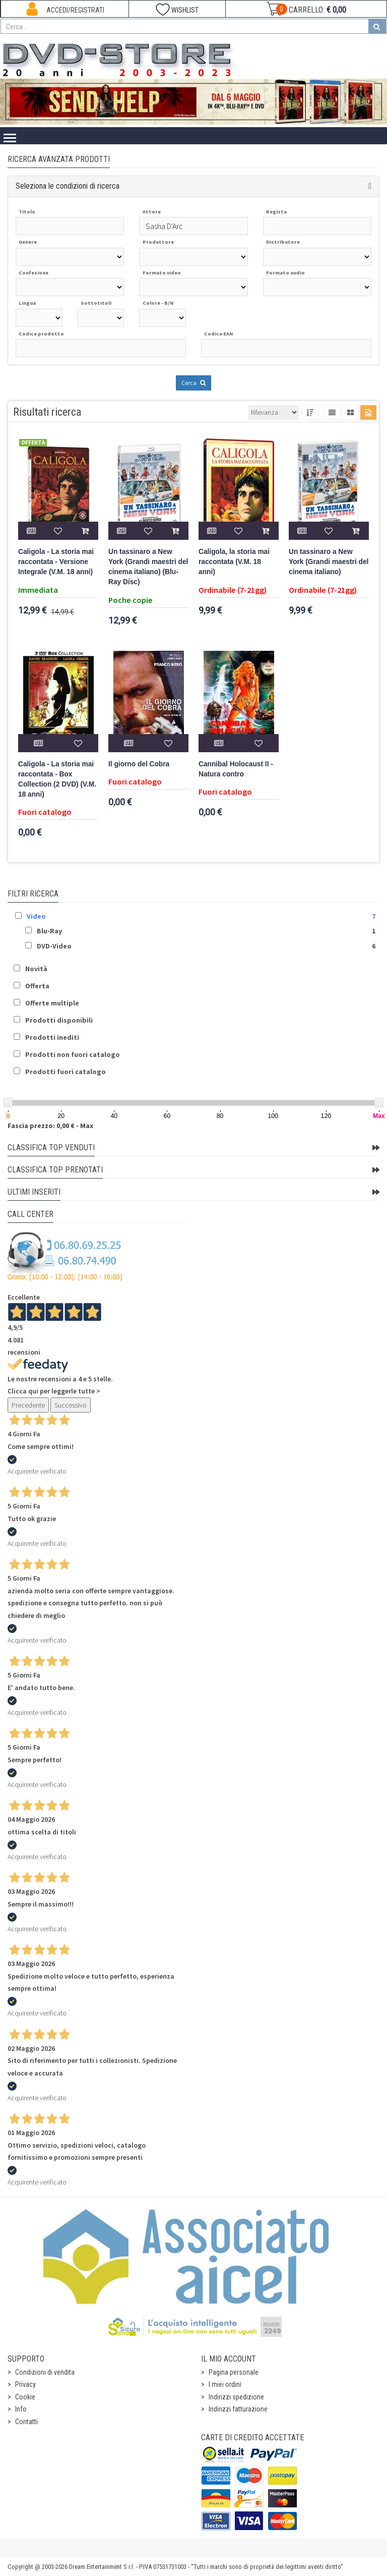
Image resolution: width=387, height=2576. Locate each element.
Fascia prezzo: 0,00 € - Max (50, 1125)
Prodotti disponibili (59, 1020)
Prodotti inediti (52, 1037)
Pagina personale (234, 2372)
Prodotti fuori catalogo (65, 1071)
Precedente (28, 1405)
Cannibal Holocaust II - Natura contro (236, 769)
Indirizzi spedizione (236, 2397)
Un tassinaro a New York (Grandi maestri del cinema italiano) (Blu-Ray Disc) (148, 567)
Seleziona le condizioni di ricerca (67, 186)
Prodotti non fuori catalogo (72, 1054)
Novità (36, 968)
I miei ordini (225, 2384)
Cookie (25, 2397)
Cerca (193, 382)
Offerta (37, 985)
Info (21, 2409)
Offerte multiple (52, 1002)
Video (36, 916)
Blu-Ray (49, 930)
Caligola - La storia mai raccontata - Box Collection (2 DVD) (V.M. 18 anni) (57, 779)
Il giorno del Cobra (138, 764)
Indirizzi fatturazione (238, 2409)
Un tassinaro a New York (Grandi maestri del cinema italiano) (328, 562)
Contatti (26, 2422)
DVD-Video (54, 945)
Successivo (70, 1405)
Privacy (25, 2384)
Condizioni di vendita (45, 2372)
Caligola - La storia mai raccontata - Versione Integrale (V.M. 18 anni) (56, 562)
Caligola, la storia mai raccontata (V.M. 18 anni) (234, 562)
